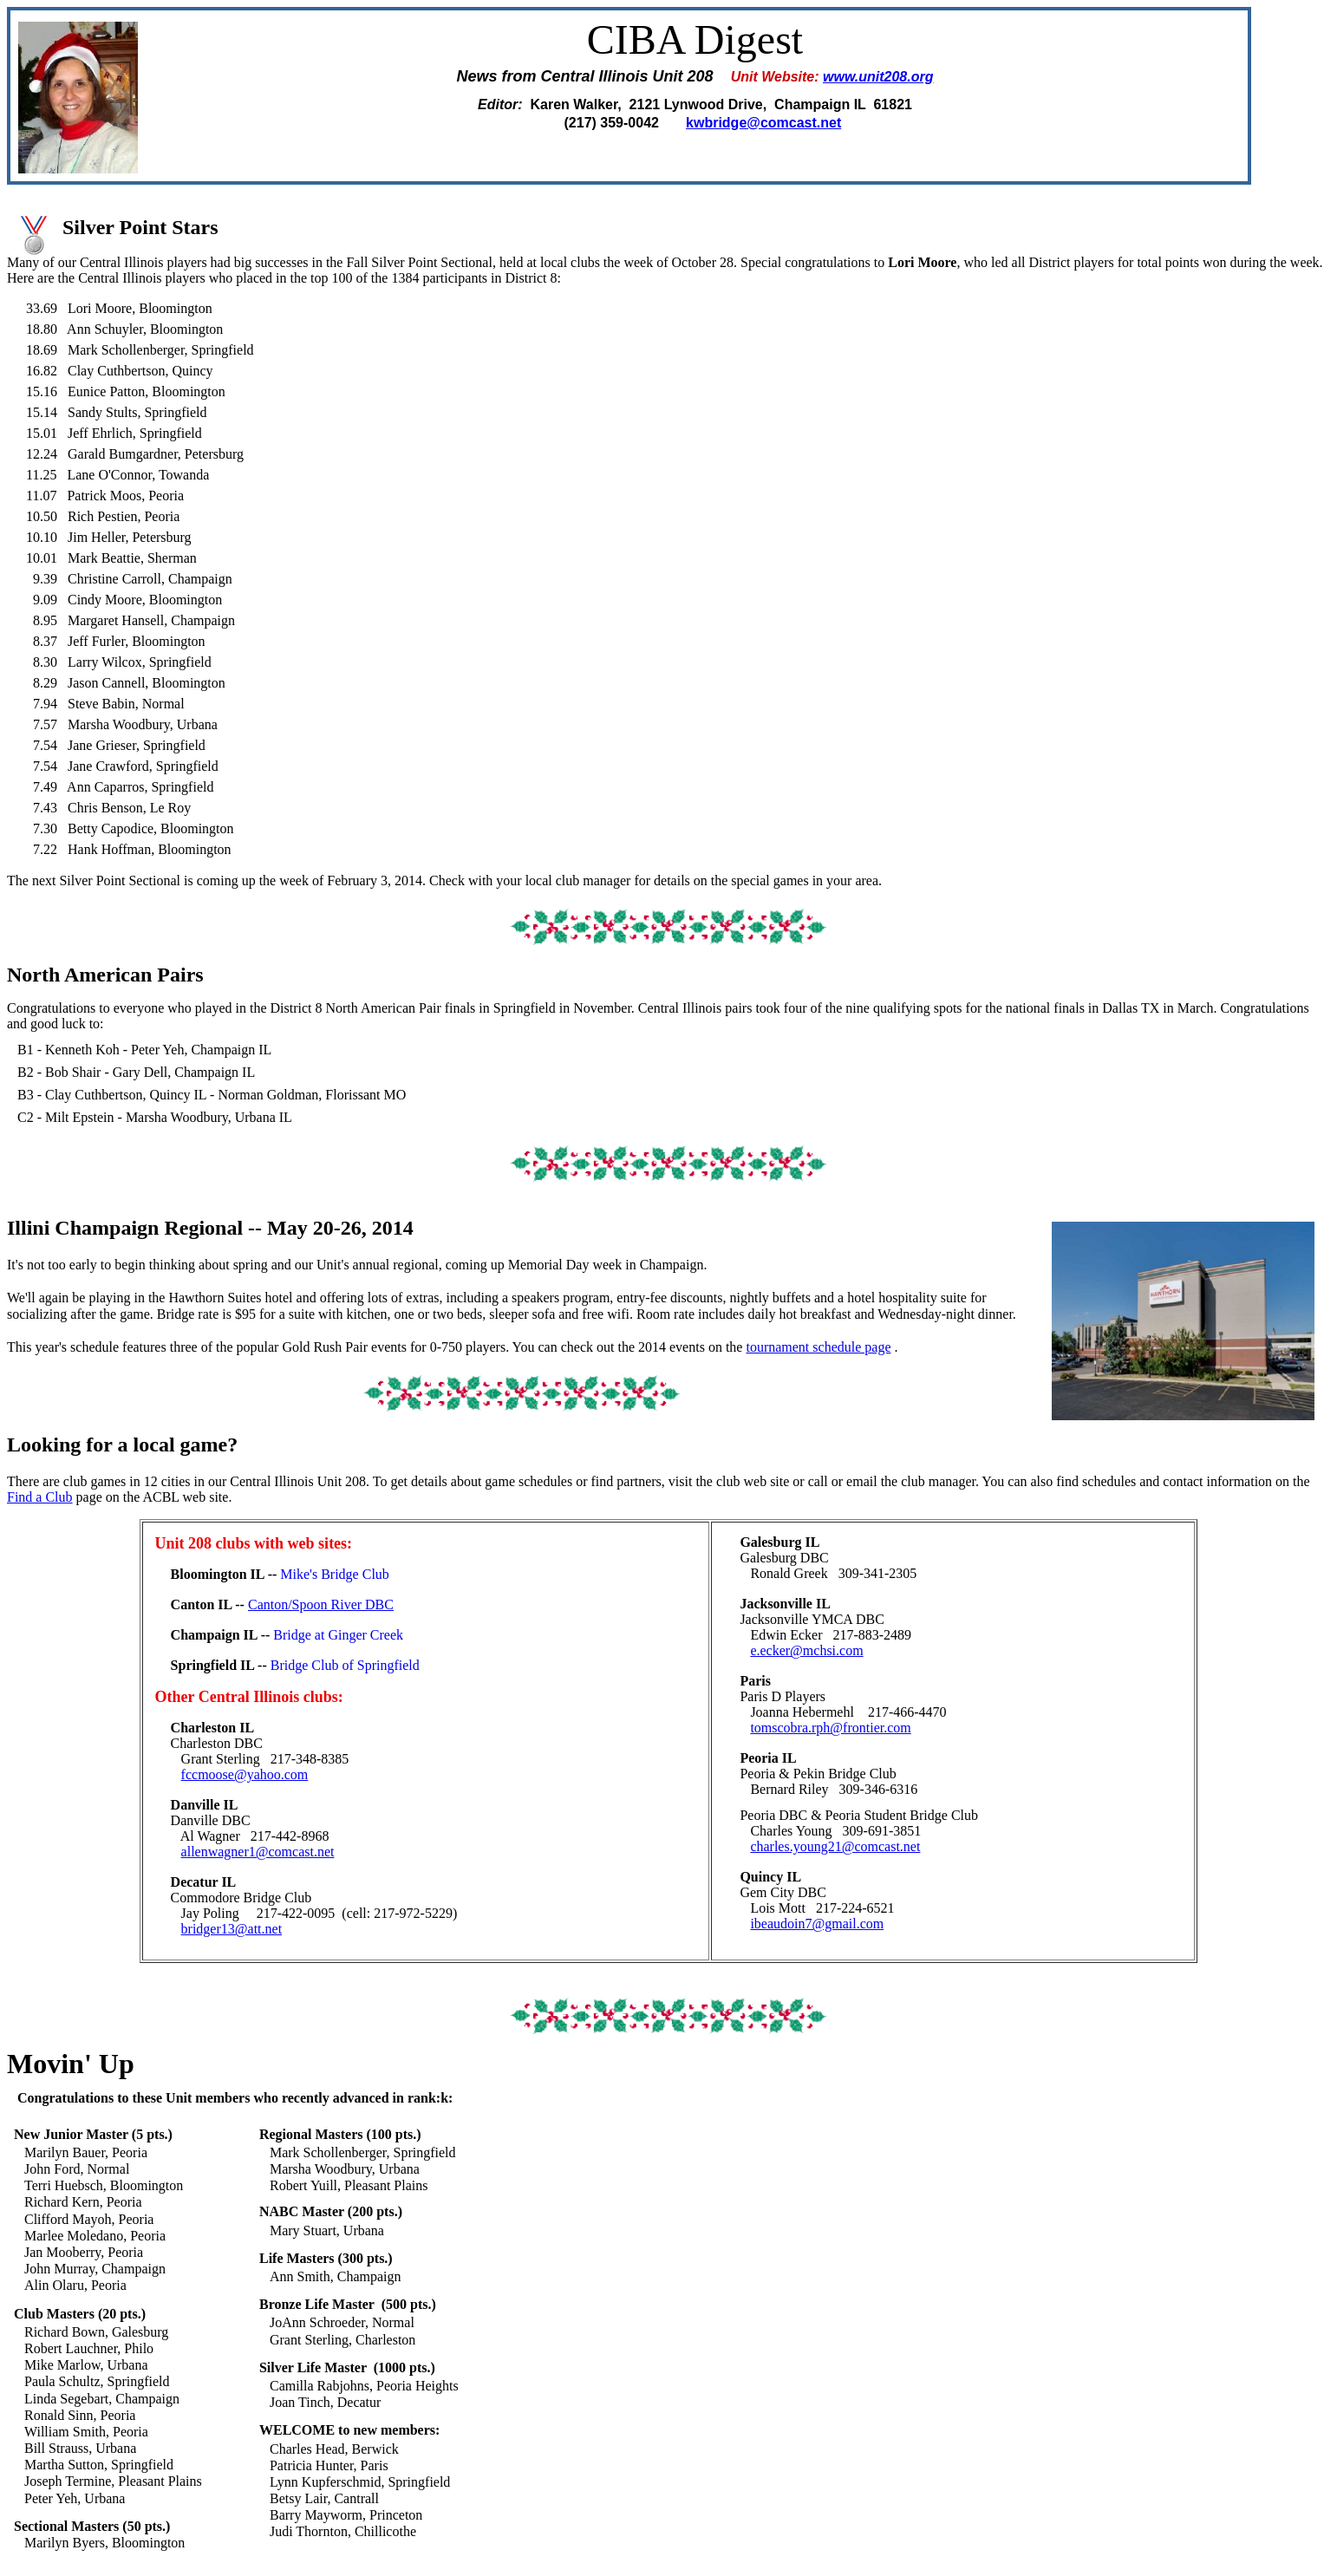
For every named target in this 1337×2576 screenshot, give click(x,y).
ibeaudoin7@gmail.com (817, 1923)
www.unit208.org (878, 76)
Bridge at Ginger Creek (338, 1634)
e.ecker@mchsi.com (806, 1650)
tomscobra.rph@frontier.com (830, 1727)
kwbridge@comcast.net (763, 122)
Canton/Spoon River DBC (321, 1604)
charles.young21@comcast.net (835, 1846)
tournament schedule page (818, 1347)
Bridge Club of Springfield (345, 1665)
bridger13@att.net (231, 1928)
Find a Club (40, 1497)
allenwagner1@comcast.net (258, 1851)
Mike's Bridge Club (334, 1574)
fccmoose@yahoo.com (245, 1774)
